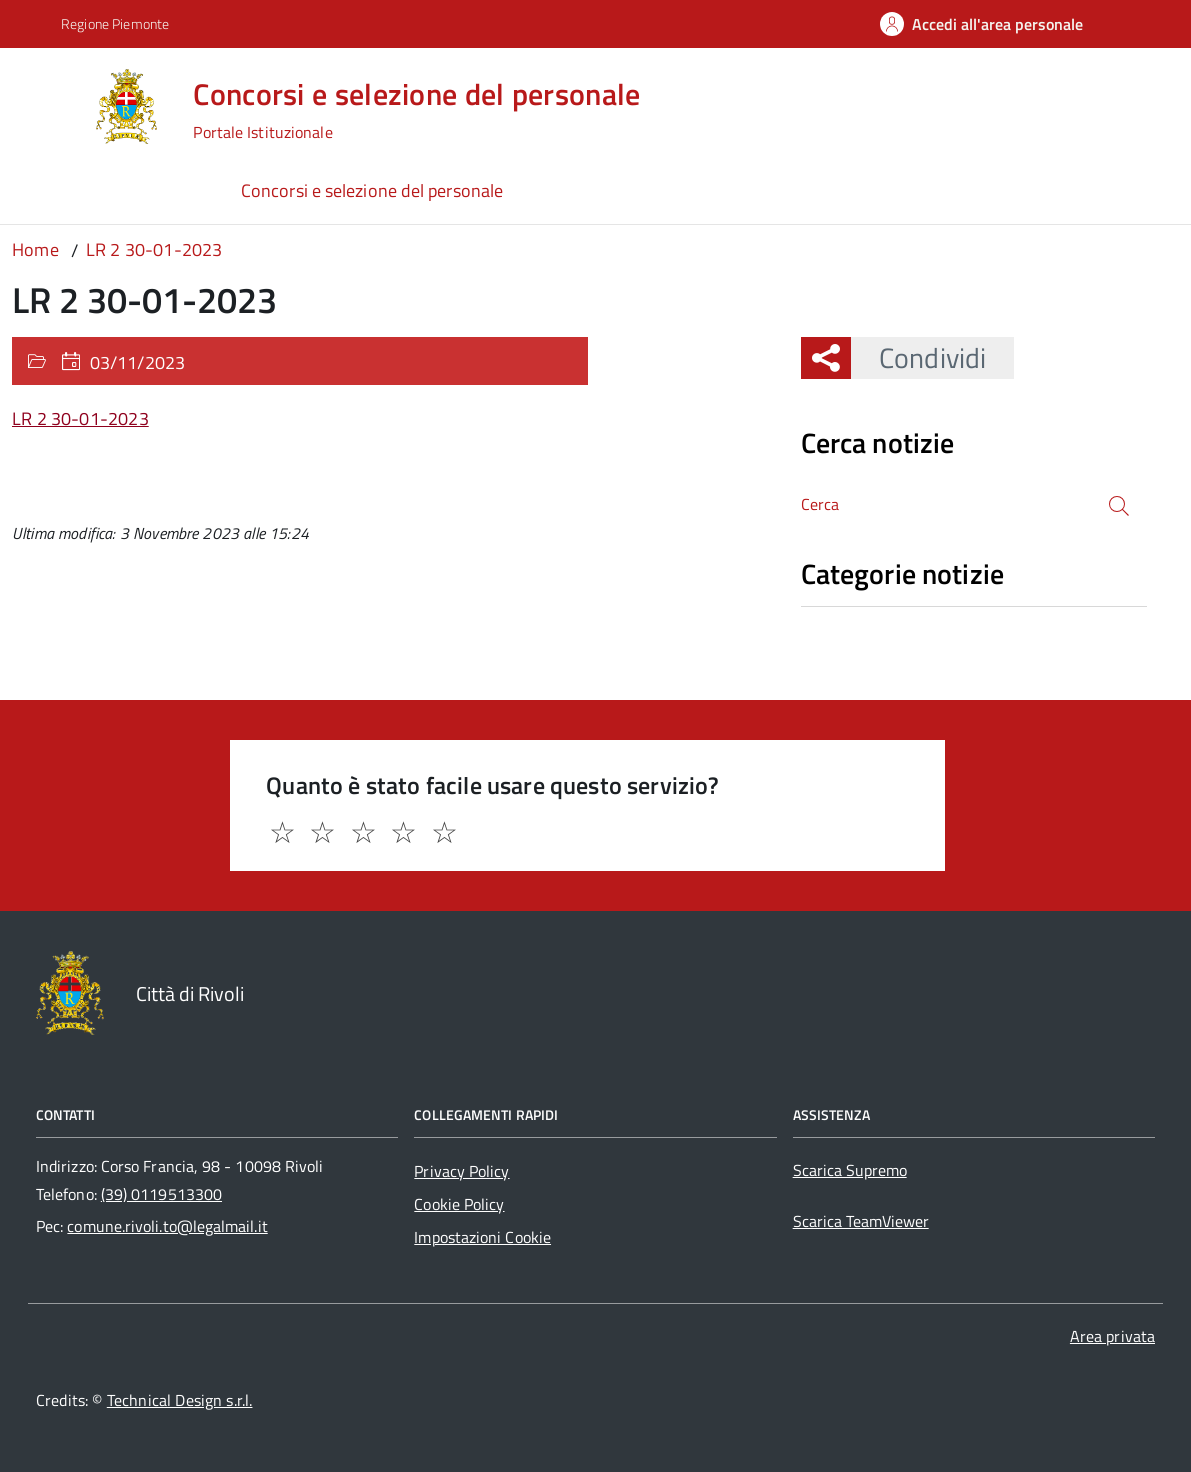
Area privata (1112, 1336)
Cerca (820, 505)
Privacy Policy (461, 1171)
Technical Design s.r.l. (180, 1400)
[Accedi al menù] (49, 104)
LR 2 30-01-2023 (80, 418)
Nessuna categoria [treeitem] (872, 617)
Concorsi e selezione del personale (372, 190)
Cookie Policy (459, 1204)
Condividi (918, 357)
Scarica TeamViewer (861, 1221)
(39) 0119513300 (161, 1194)
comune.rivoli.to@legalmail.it (167, 1226)
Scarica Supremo (850, 1170)
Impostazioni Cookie (482, 1237)
